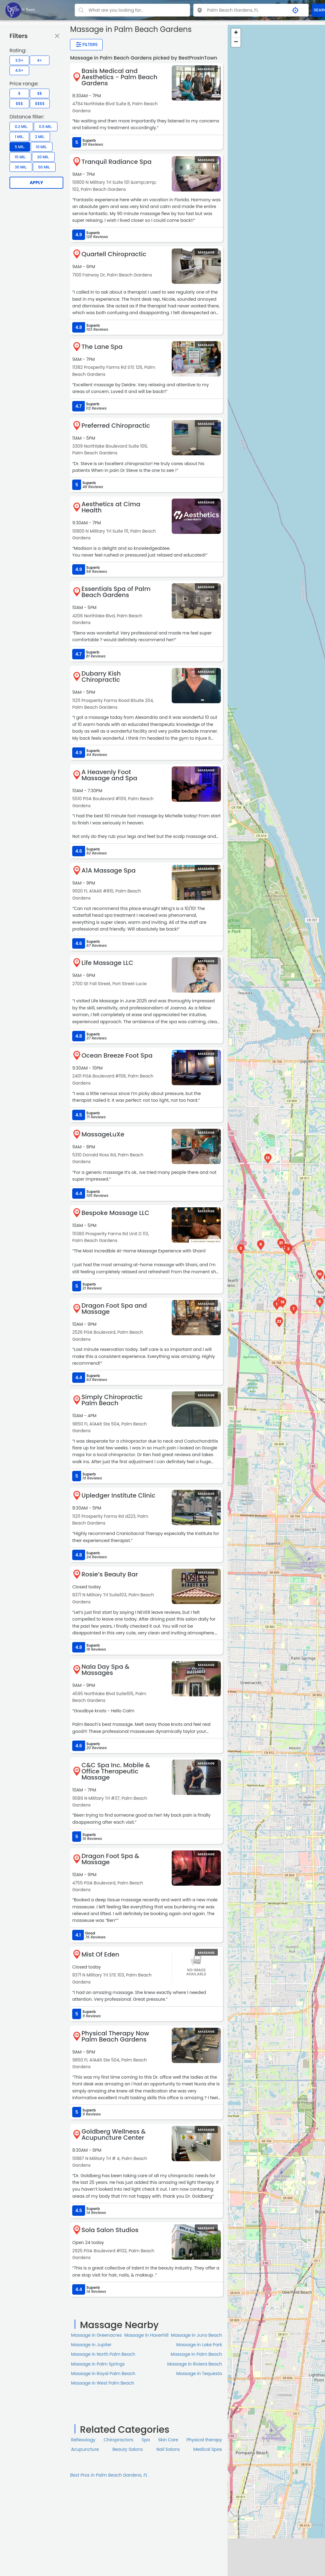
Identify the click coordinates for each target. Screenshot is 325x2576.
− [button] (236, 42)
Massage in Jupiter (91, 2345)
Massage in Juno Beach (196, 2335)
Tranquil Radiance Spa (116, 162)
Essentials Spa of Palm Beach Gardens (116, 592)
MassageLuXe (102, 1134)
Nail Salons (168, 2449)
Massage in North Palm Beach (103, 2354)
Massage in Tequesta (199, 2373)
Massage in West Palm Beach (102, 2383)
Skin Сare (168, 2440)
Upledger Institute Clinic (118, 1495)
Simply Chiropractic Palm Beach (112, 1400)
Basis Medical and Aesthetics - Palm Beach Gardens (119, 77)
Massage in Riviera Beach (194, 2364)
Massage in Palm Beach (196, 2354)
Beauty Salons (127, 2449)
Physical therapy (204, 2440)
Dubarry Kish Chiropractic (101, 676)
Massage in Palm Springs (98, 2364)
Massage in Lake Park (199, 2345)
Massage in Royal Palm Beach (103, 2373)
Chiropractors (118, 2440)
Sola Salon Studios (110, 2230)
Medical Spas (207, 2449)
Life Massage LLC (107, 963)
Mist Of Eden (100, 1954)
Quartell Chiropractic (113, 254)
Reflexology (83, 2440)
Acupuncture (85, 2449)
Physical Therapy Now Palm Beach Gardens (115, 2036)
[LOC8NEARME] (20, 10)
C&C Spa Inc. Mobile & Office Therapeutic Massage (115, 1771)
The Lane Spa (102, 347)
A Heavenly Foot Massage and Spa (109, 775)
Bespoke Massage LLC (115, 1213)
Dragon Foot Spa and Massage (114, 1308)
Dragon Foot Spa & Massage (110, 1859)
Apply (36, 182)
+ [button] (236, 33)
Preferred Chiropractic (115, 425)
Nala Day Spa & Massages (105, 1670)
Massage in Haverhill (146, 2335)
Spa (146, 2440)
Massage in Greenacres (96, 2335)
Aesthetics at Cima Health (110, 507)
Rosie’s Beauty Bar (109, 1574)
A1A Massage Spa (108, 870)
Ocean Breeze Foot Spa (116, 1055)
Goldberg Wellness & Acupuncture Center (113, 2134)
